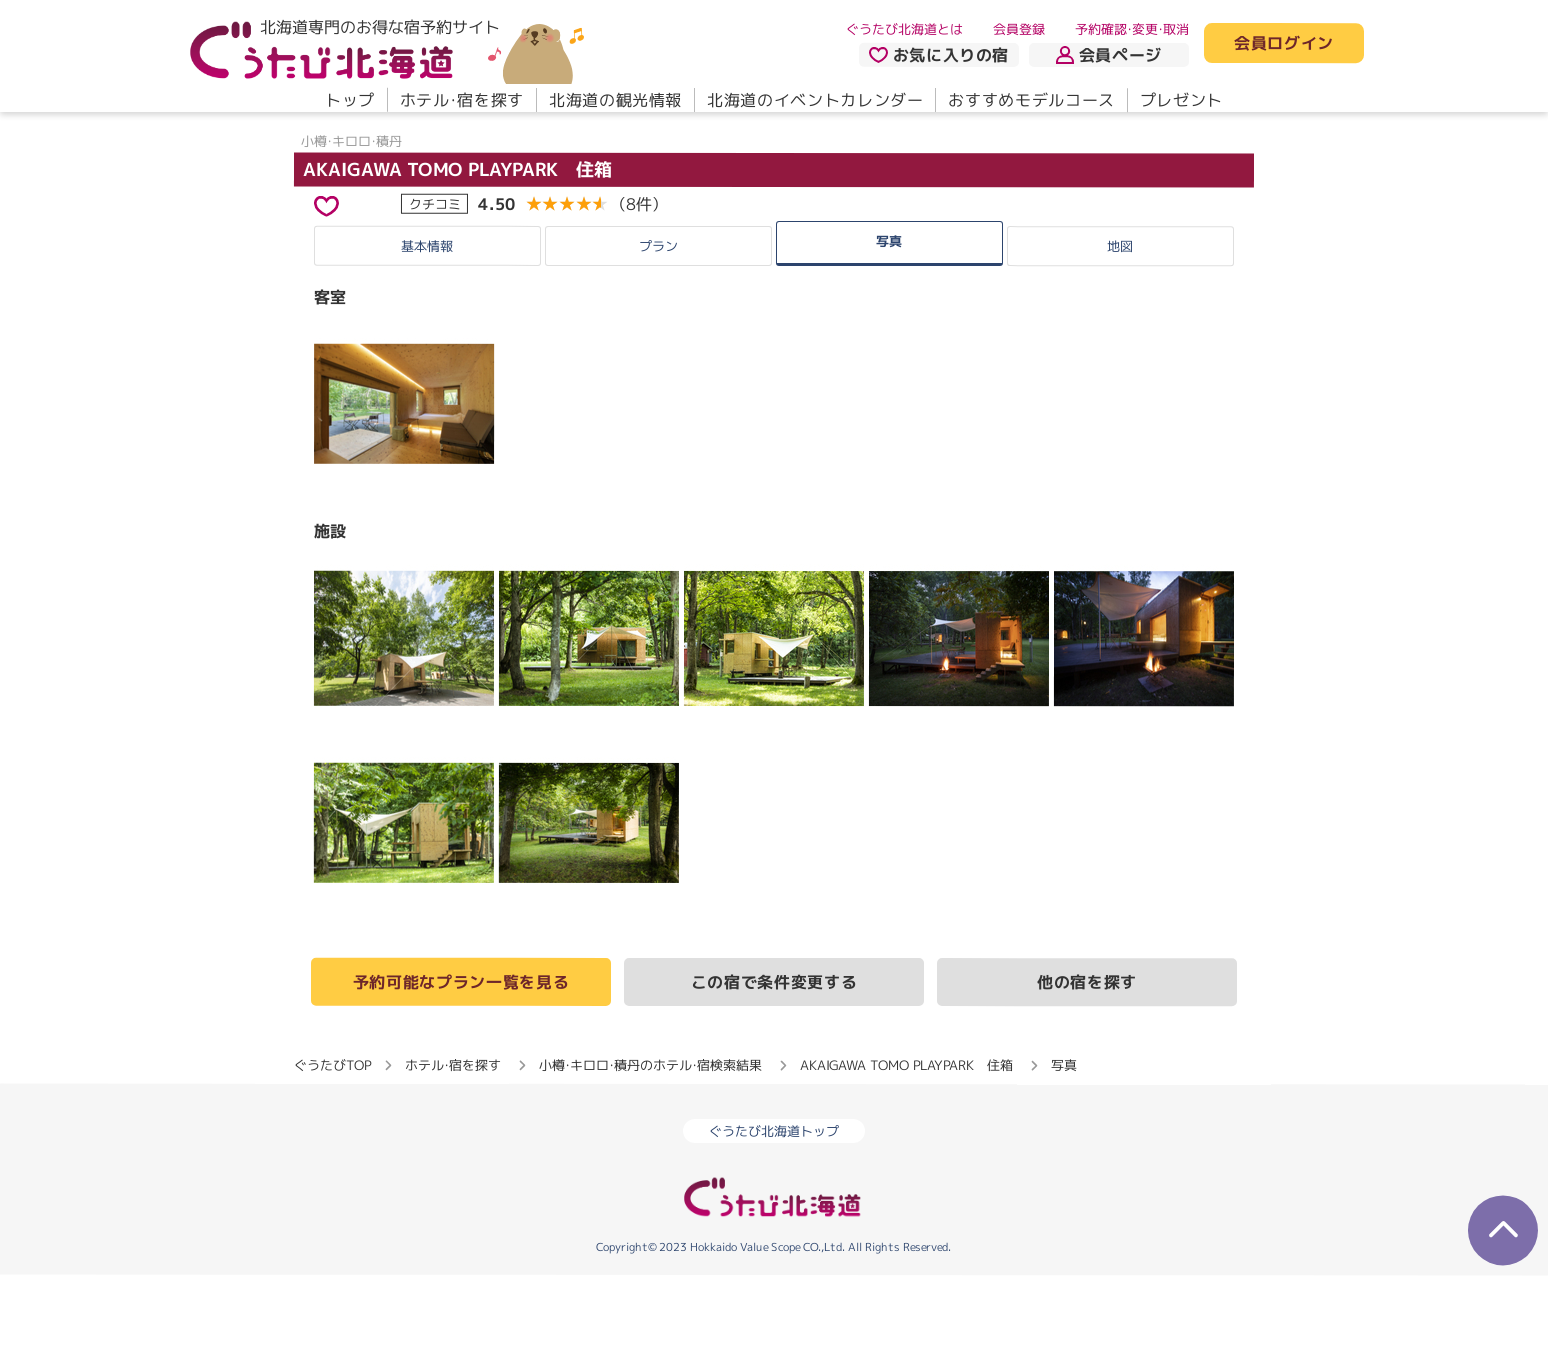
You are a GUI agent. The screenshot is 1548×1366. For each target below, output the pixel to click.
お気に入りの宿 (939, 55)
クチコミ (435, 294)
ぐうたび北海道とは (904, 29)
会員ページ (1109, 55)
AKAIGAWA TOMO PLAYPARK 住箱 (457, 259)
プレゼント (1181, 100)
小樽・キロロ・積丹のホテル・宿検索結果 (650, 1156)
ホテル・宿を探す (462, 100)
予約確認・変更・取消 (1132, 29)
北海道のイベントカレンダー (815, 100)
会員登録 (1019, 29)
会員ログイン (1284, 44)
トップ (350, 100)
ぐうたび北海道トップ (774, 1222)
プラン (658, 336)
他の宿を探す (1087, 1073)
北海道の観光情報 (615, 100)
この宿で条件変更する (774, 1073)
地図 (1120, 336)
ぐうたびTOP (332, 1155)
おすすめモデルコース (1031, 100)
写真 (889, 331)
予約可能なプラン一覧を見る (461, 1072)
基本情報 (427, 336)
